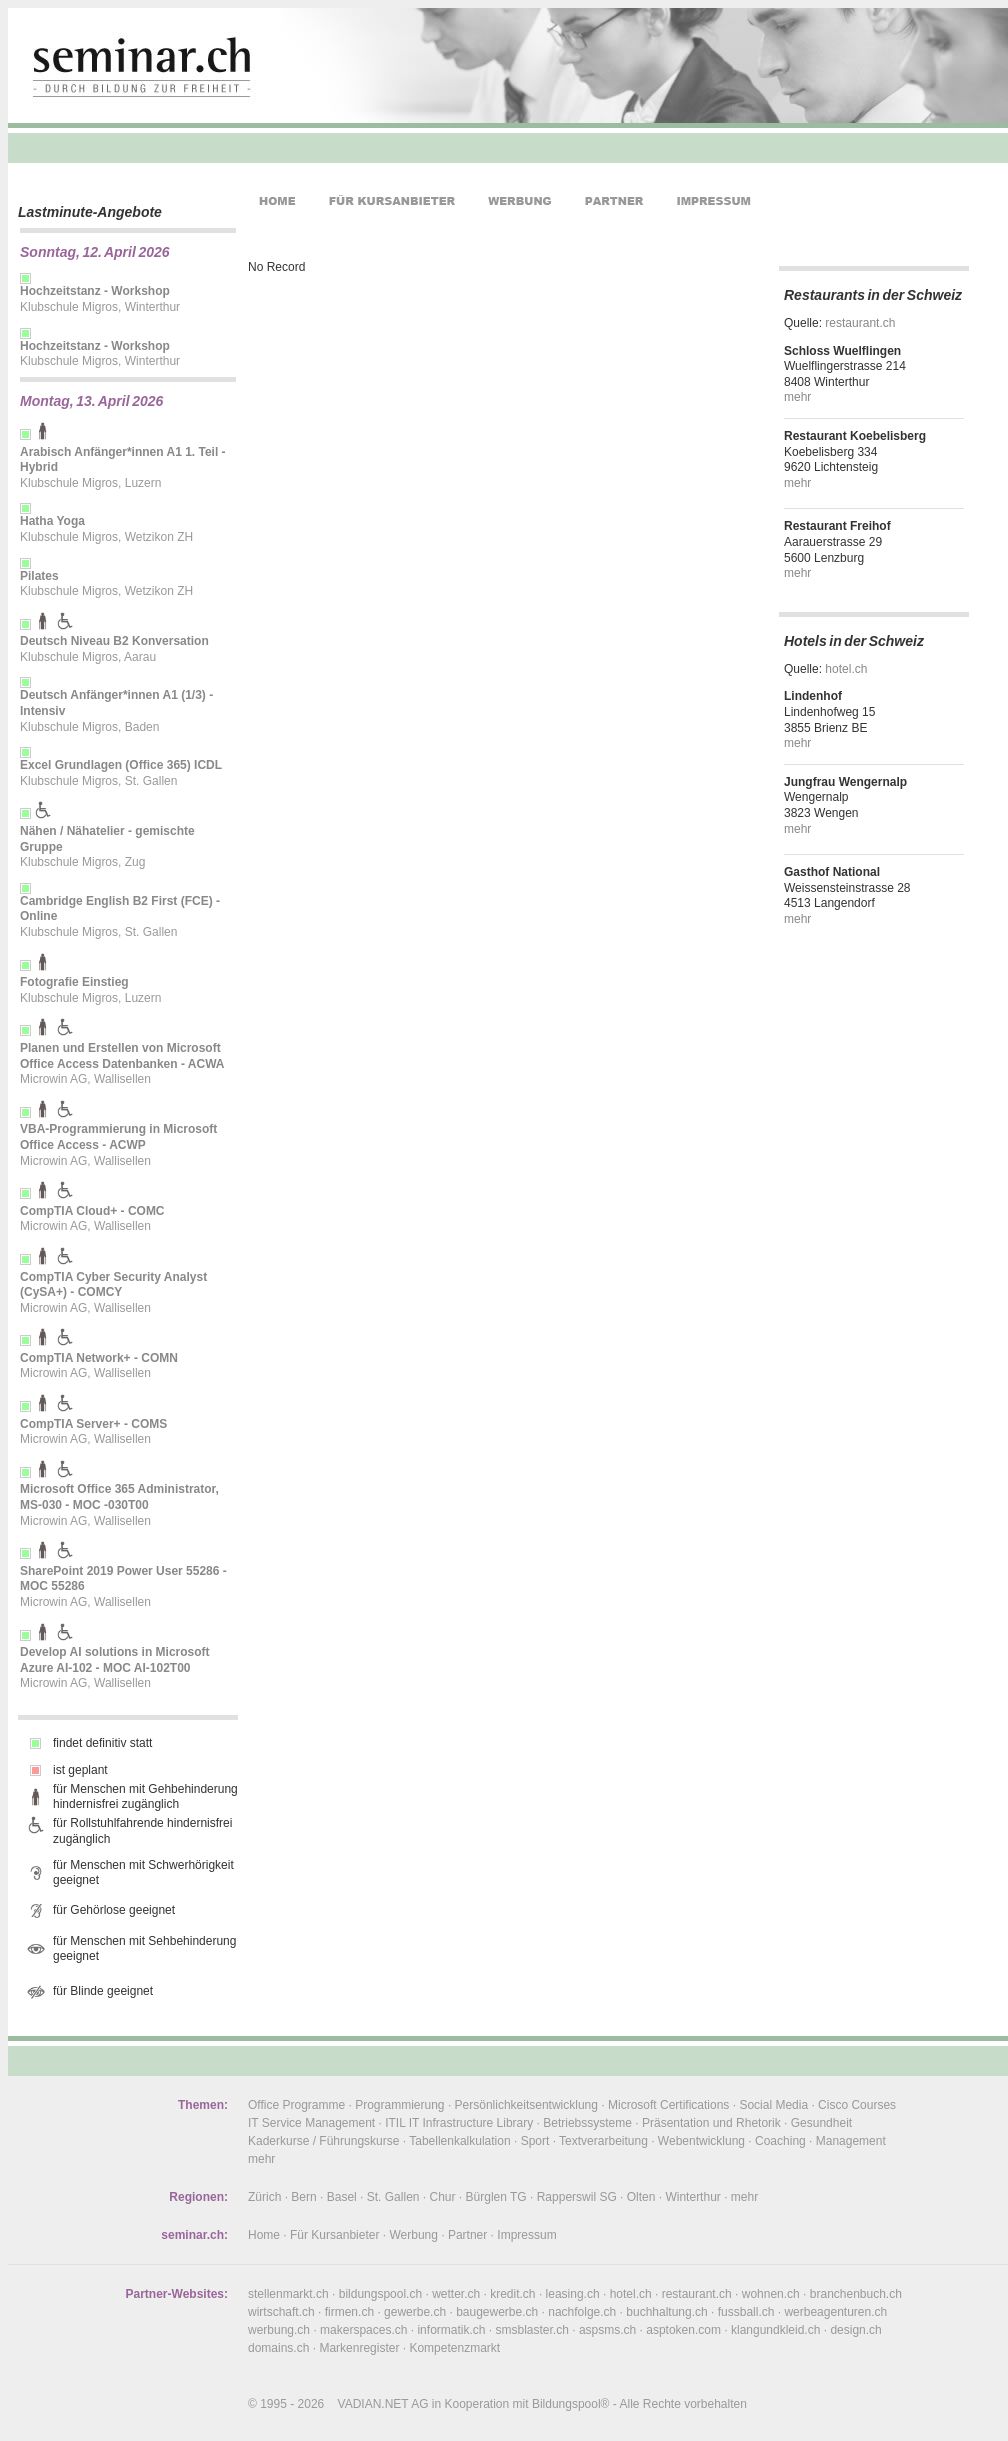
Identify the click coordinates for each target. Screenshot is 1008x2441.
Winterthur (692, 2197)
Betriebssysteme (587, 2123)
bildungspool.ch (380, 2294)
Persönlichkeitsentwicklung (526, 2105)
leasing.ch (573, 2294)
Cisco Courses (857, 2105)
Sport (535, 2141)
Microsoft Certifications (668, 2105)
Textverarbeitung (603, 2141)
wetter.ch (456, 2294)
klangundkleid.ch (775, 2330)
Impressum (526, 2235)
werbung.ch (279, 2330)
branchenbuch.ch (856, 2294)
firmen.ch (349, 2312)
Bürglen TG (496, 2197)
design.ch (855, 2330)
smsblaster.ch (532, 2330)
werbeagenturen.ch (835, 2312)
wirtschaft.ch (281, 2312)
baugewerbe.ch (497, 2312)
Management (851, 2141)
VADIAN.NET (373, 2404)
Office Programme (296, 2105)
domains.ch (278, 2348)
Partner (467, 2235)
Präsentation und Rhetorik (711, 2123)
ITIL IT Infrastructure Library (459, 2123)
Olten (641, 2197)
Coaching (780, 2141)
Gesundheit (821, 2123)
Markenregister (359, 2348)
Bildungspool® (571, 2404)
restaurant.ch (860, 323)
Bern (303, 2197)
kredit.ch (512, 2294)
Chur (443, 2197)
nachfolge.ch (582, 2312)
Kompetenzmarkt (454, 2348)
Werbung (413, 2235)
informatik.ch (451, 2330)
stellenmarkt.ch (288, 2294)
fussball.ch (746, 2312)
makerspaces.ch (363, 2330)
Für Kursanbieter (334, 2235)
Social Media (773, 2105)
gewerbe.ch (415, 2312)
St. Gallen (393, 2197)
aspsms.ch (607, 2330)
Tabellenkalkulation (459, 2141)
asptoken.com (683, 2330)
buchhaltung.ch (666, 2312)
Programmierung (399, 2105)
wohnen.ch (771, 2294)
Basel (342, 2197)
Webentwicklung (701, 2141)
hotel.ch (846, 669)
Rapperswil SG (577, 2197)
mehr (797, 397)
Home (264, 2235)
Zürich (264, 2197)
